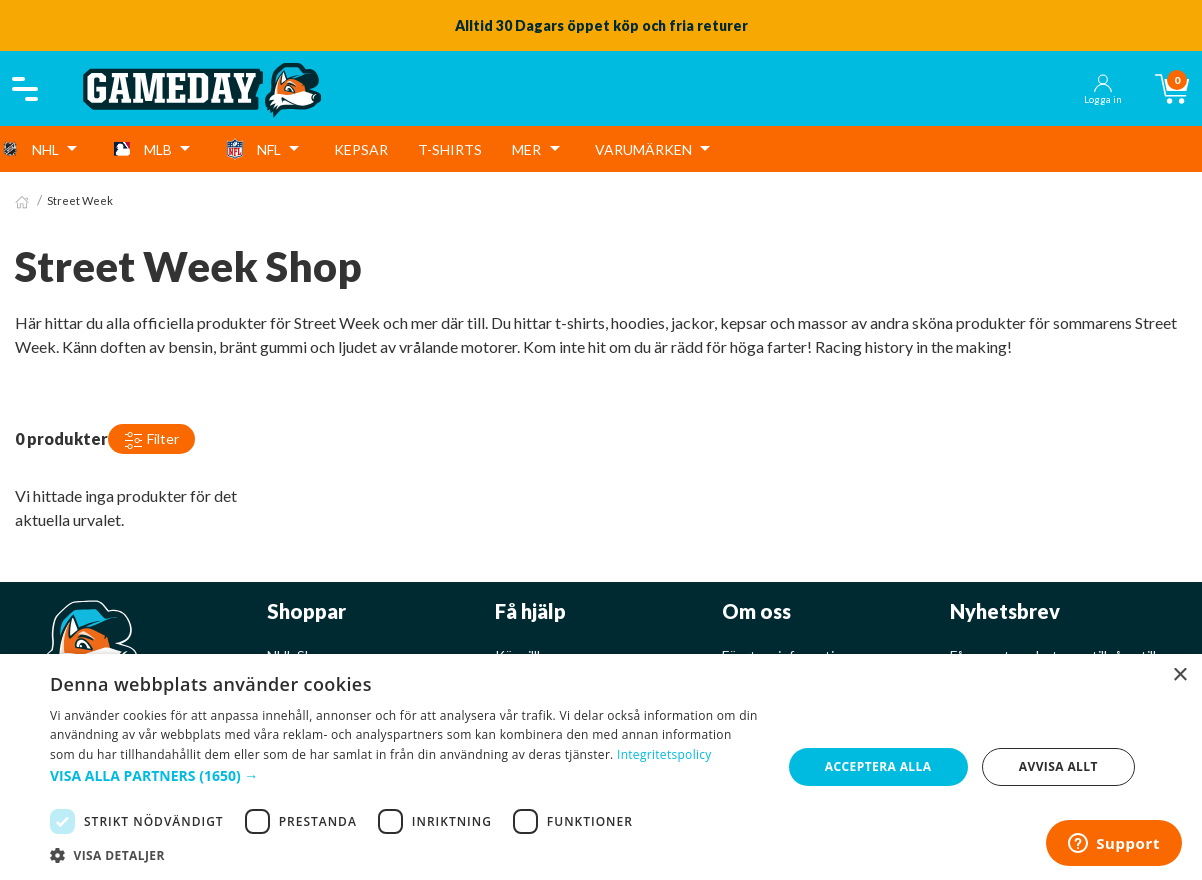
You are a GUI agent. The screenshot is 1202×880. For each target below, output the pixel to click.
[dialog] (601, 767)
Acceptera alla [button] (878, 766)
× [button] (1179, 675)
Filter (151, 440)
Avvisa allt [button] (1058, 766)
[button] (405, 775)
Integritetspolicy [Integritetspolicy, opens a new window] (664, 754)
